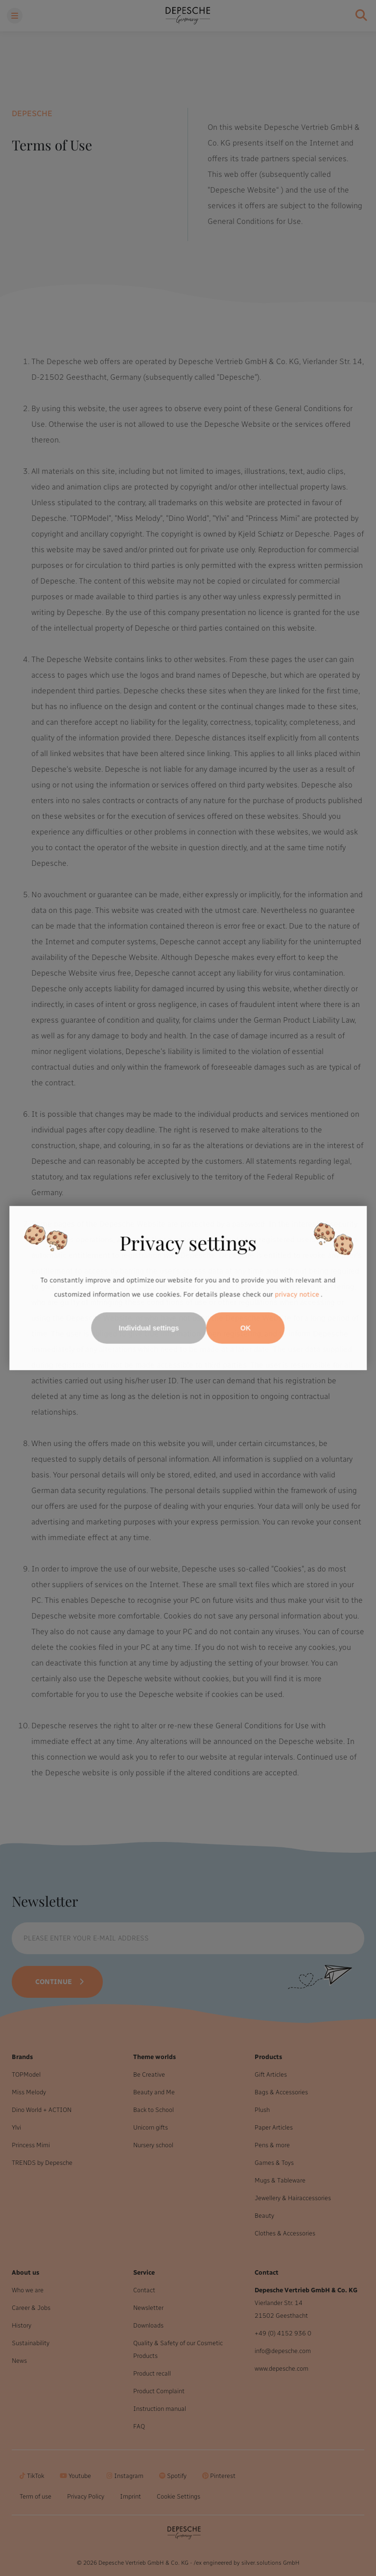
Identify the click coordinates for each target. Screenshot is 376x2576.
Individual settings (149, 1328)
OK (245, 1328)
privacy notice (297, 1295)
